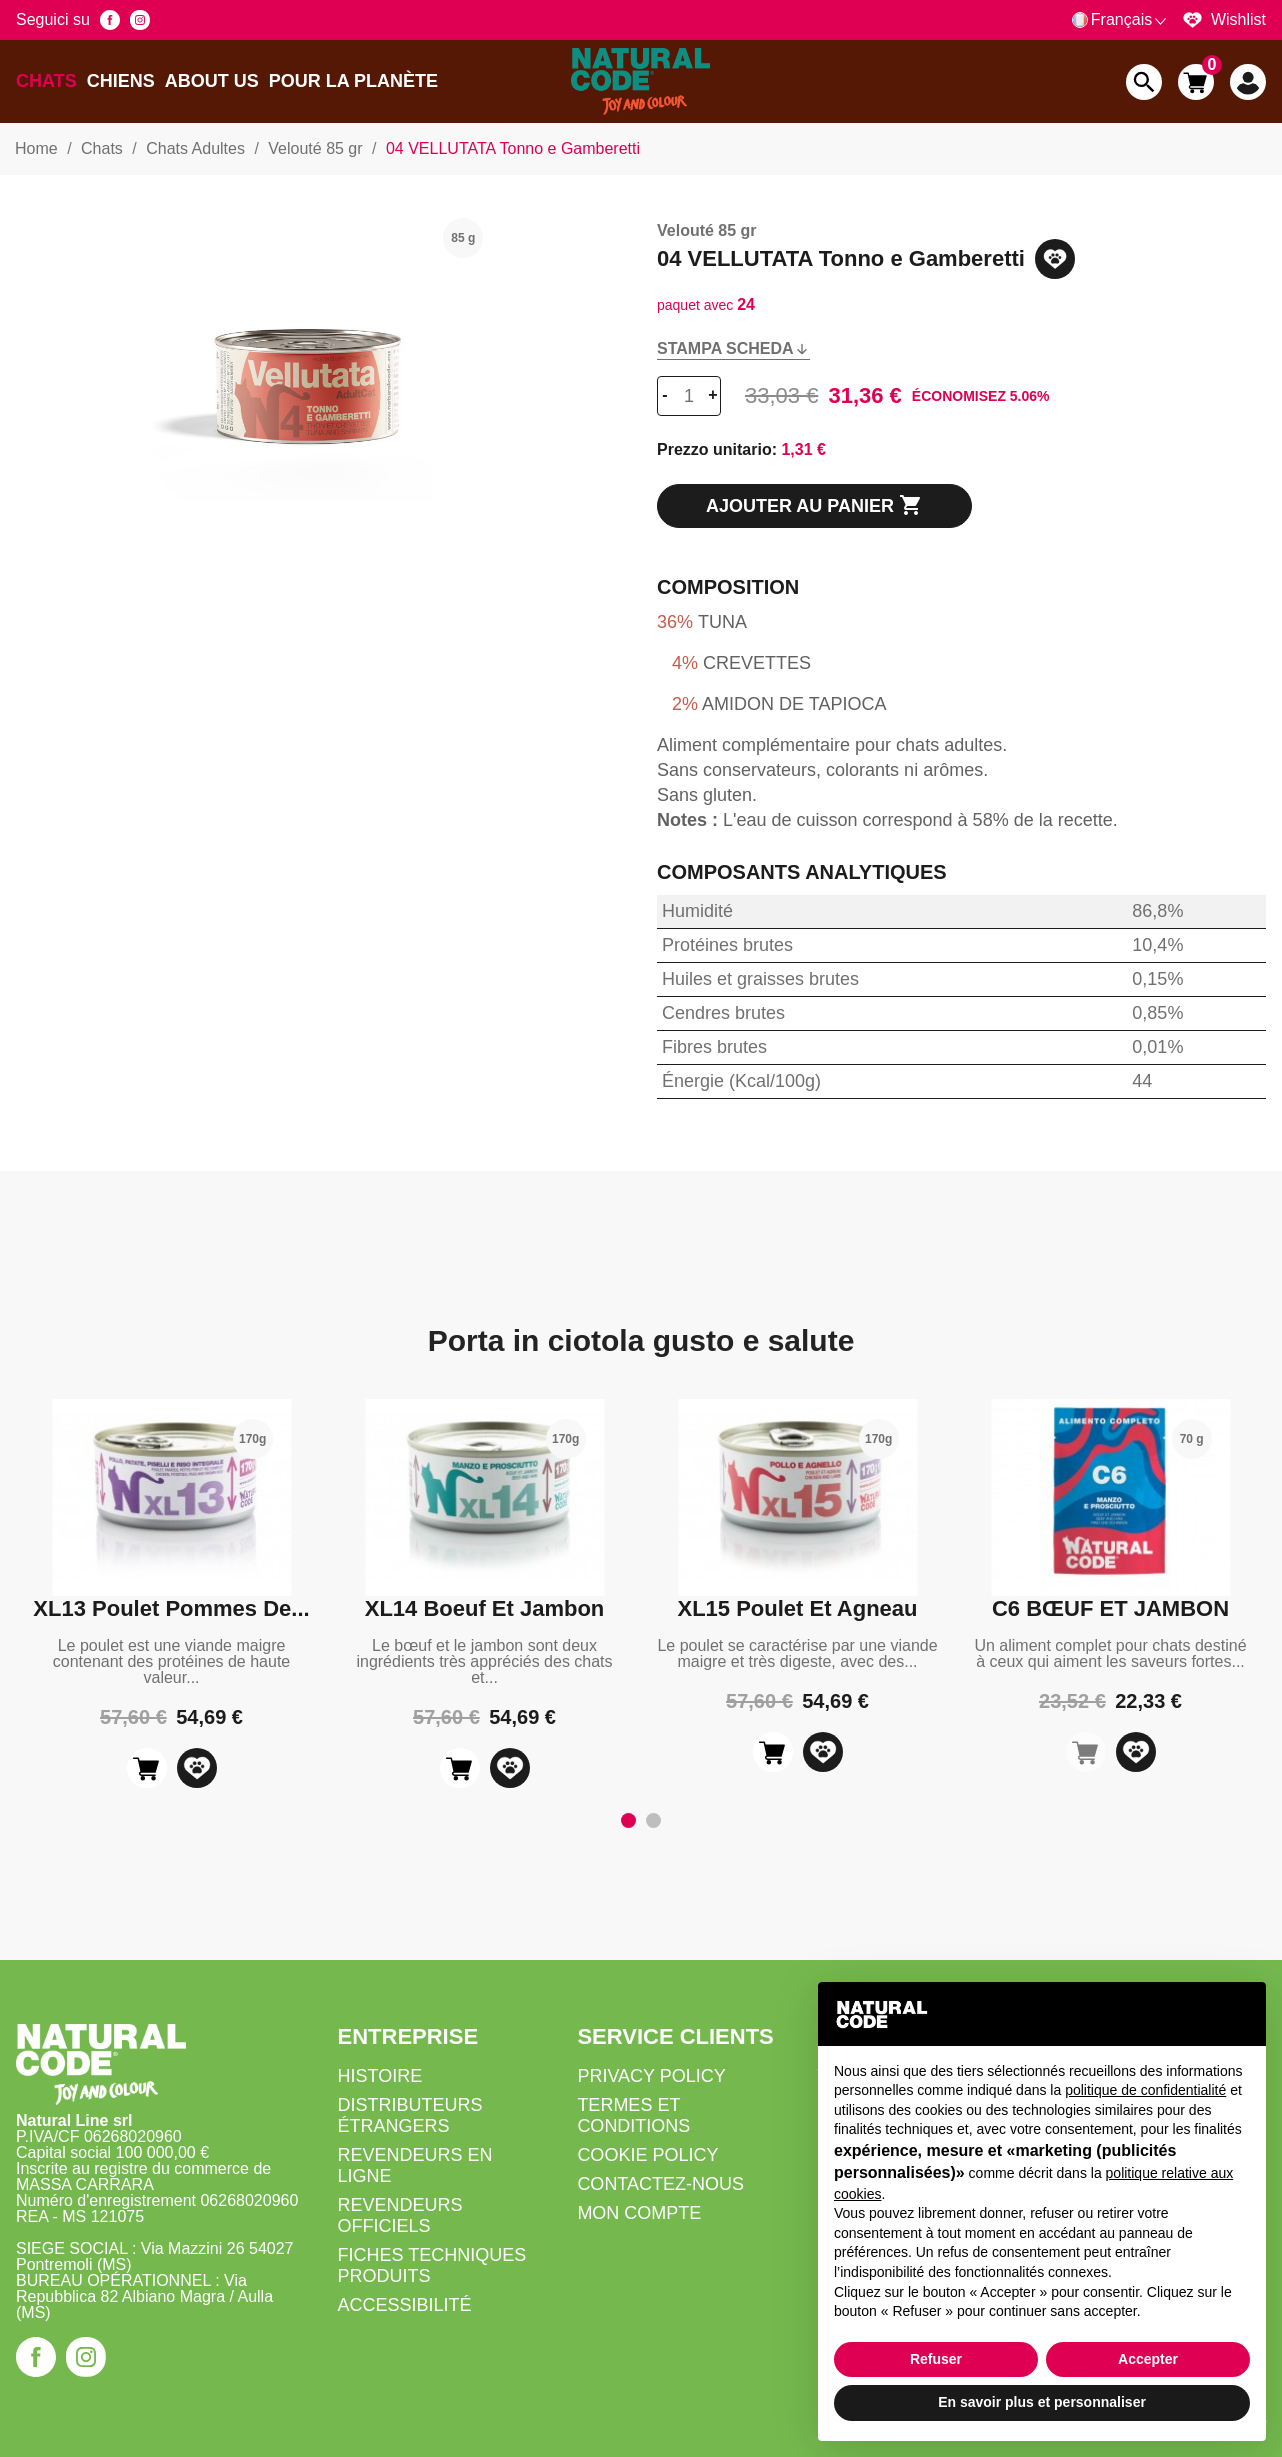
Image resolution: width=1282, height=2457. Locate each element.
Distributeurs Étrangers (410, 2115)
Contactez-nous (660, 2184)
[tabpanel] (171, 1593)
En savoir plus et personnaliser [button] (1042, 2402)
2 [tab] (654, 1821)
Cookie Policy (647, 2155)
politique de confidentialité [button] (1145, 2090)
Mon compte (639, 2213)
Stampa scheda (733, 348)
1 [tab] (629, 1821)
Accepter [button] (1148, 2359)
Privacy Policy (651, 2076)
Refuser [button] (936, 2359)
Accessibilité (405, 2305)
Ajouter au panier (814, 506)
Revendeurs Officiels (400, 2215)
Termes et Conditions (633, 2115)
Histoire (380, 2076)
